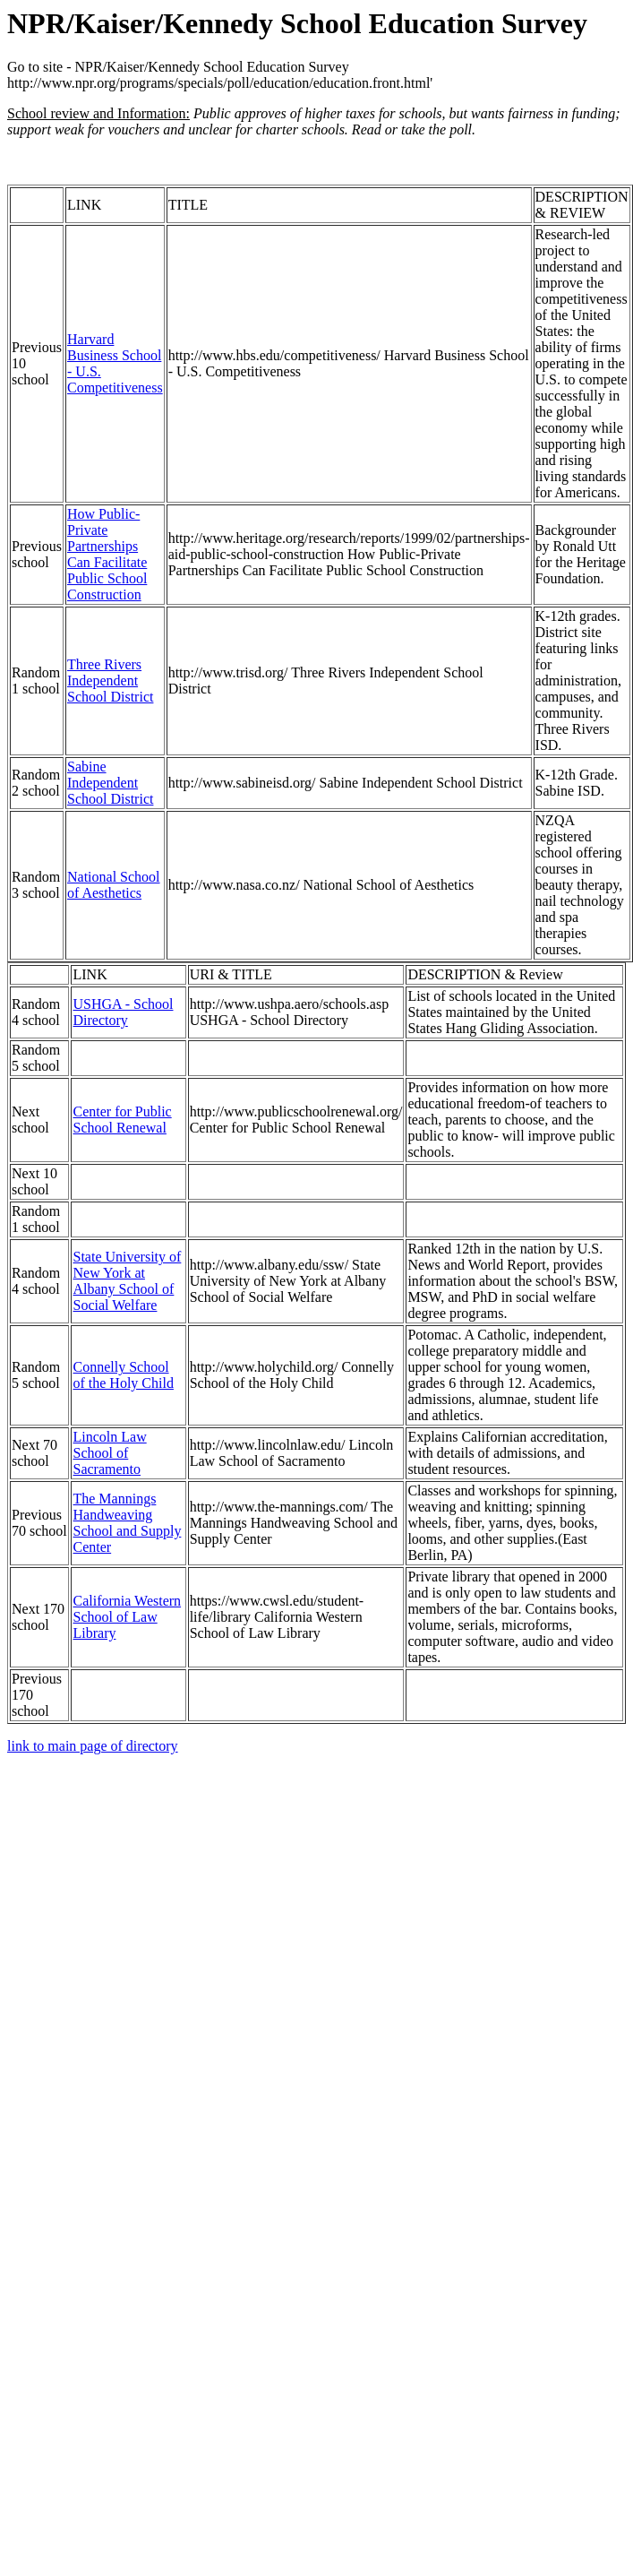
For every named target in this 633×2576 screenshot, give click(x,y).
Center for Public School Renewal (122, 1119)
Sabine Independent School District (110, 782)
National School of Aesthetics (113, 884)
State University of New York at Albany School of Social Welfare (127, 1281)
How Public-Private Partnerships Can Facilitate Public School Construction (107, 554)
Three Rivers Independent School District (110, 680)
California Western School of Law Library (127, 1617)
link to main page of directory (92, 1745)
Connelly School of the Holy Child (123, 1375)
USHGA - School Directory (123, 1012)
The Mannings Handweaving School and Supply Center (127, 1523)
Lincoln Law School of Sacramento (109, 1453)
